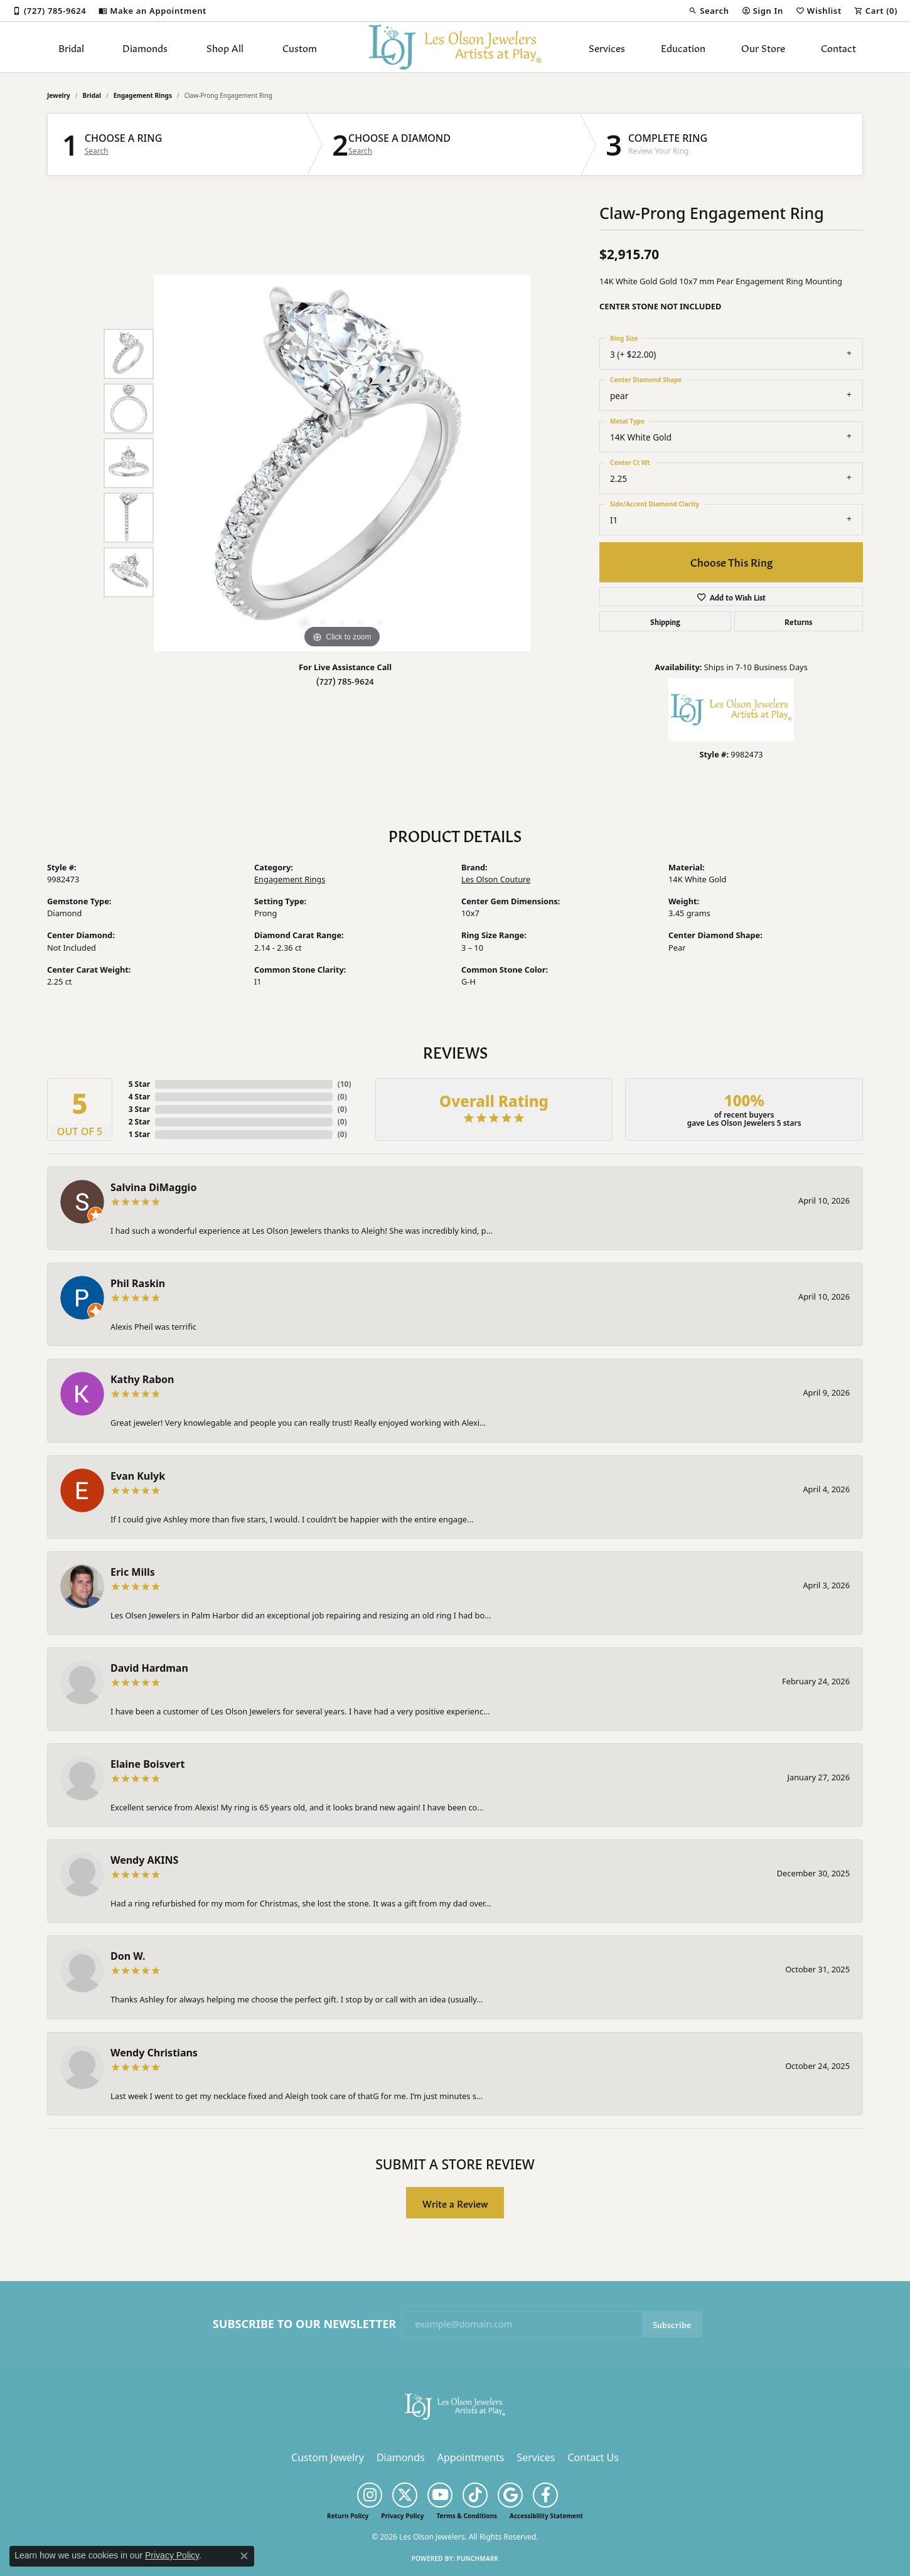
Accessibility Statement (546, 2516)
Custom (299, 47)
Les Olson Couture (495, 879)
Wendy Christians (154, 2053)
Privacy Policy (402, 2516)
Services (607, 47)
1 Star (139, 1134)
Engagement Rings (143, 95)
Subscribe (672, 2324)
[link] (49, 10)
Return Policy (347, 2516)
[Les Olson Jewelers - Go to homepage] (455, 2405)
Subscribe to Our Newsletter (304, 2324)
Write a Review (455, 2203)
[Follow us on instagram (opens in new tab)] (369, 2495)
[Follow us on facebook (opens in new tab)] (545, 2495)
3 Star (139, 1109)
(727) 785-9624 (345, 681)
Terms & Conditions (466, 2516)
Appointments (471, 2457)
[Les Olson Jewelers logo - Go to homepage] (455, 47)
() (344, 1084)
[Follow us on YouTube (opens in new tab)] (439, 2495)
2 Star (139, 1121)
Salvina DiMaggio (153, 1187)
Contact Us (592, 2457)
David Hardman (149, 1668)
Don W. (127, 1956)
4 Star (139, 1096)
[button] (708, 10)
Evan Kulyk (137, 1476)
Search (97, 151)
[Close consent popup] (244, 2556)
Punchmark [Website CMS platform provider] (478, 2558)
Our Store (763, 47)
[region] (342, 463)
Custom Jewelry (327, 2457)
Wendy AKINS (144, 1860)
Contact (838, 47)
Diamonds (145, 47)
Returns (798, 621)
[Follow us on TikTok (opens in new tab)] (475, 2495)
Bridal (71, 47)
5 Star (139, 1084)
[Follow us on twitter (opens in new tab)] (404, 2495)
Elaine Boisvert (147, 1764)
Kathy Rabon (142, 1379)
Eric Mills (132, 1572)
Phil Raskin (137, 1283)
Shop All (225, 47)
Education (683, 47)
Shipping (665, 621)
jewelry (58, 95)
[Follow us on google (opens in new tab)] (510, 2495)
